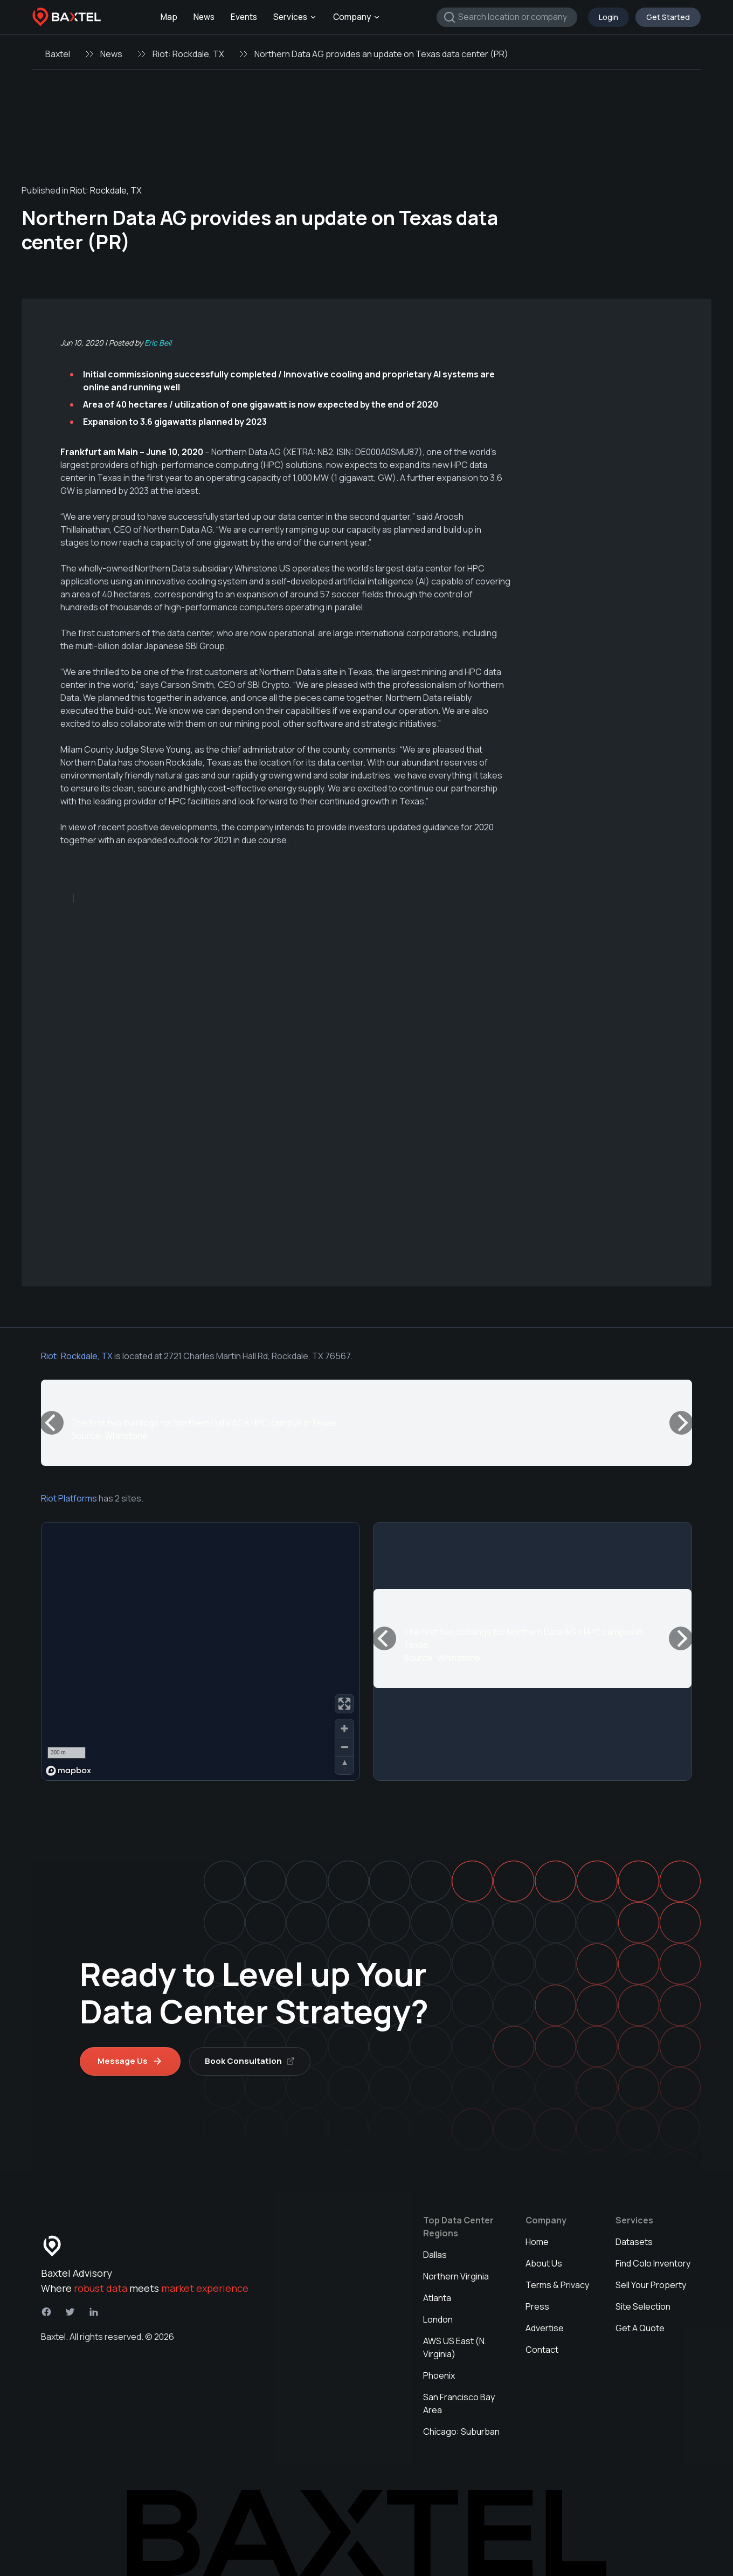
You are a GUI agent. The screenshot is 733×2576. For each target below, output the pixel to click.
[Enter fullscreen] (344, 1704)
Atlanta (437, 2298)
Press (537, 2306)
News (204, 17)
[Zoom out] (344, 1747)
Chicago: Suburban (461, 2431)
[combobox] (506, 17)
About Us (543, 2263)
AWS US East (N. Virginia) (455, 2347)
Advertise (544, 2328)
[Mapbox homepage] (68, 1771)
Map (169, 17)
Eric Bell (157, 343)
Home (537, 2242)
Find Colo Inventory (653, 2263)
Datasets (634, 2242)
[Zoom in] (344, 1728)
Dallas (435, 2255)
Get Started (668, 17)
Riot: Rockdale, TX (188, 54)
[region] (200, 1651)
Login (608, 17)
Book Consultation (250, 2061)
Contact (541, 2349)
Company (357, 17)
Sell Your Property (651, 2285)
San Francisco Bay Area (459, 2403)
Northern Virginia (456, 2276)
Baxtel (57, 54)
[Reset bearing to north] (344, 1765)
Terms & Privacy (557, 2285)
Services (295, 17)
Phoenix (439, 2375)
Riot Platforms (69, 1498)
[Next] (681, 1423)
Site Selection (643, 2306)
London (438, 2319)
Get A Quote (640, 2328)
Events (244, 17)
